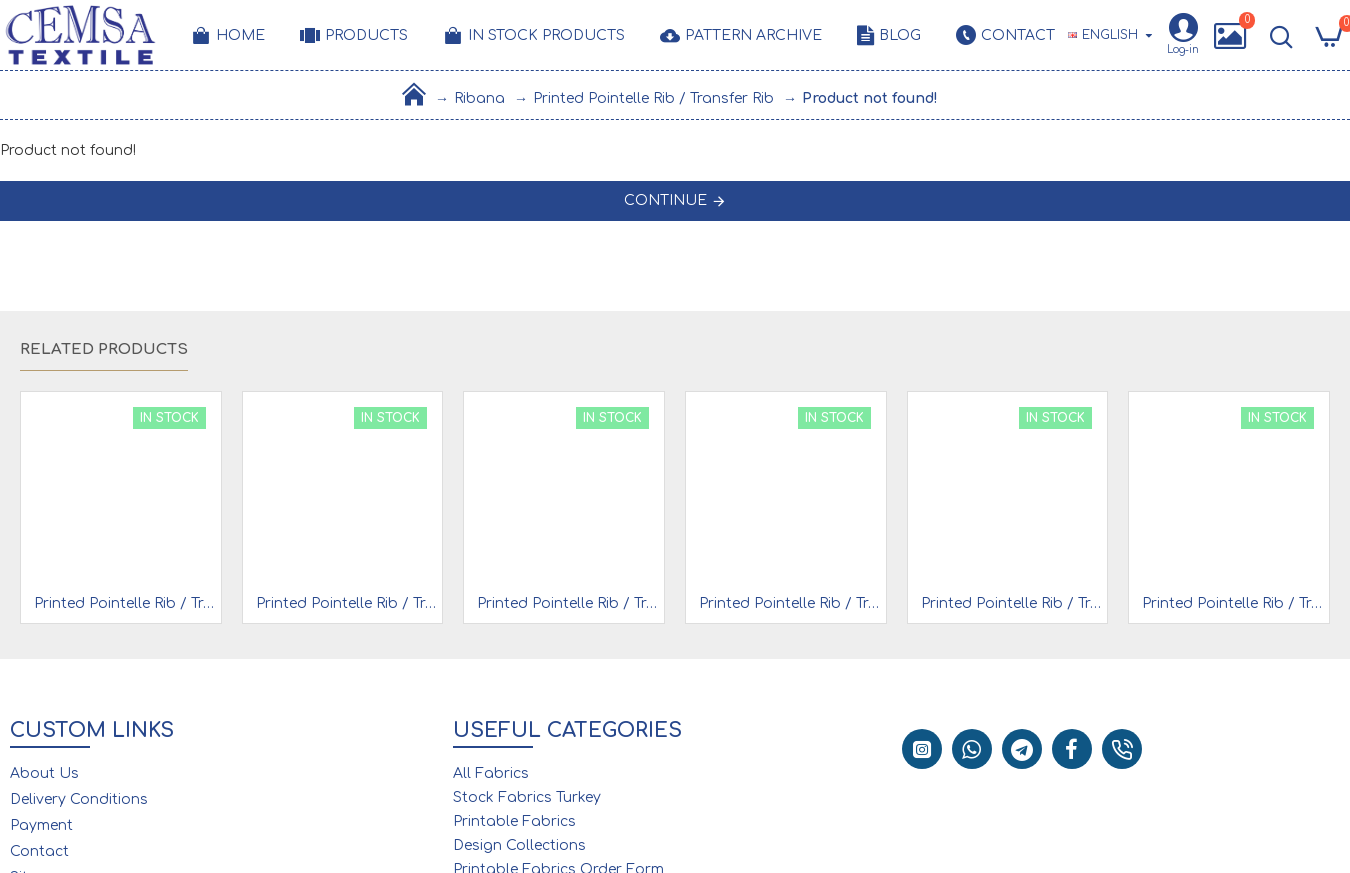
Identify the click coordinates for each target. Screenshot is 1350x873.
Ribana (479, 98)
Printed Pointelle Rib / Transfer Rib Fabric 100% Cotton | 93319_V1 (125, 603)
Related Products (104, 349)
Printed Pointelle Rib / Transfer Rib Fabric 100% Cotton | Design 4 (347, 603)
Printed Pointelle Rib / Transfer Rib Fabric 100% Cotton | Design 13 (1233, 603)
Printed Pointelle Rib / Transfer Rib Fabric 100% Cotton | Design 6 (568, 603)
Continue (665, 200)
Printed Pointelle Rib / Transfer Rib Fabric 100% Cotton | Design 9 (790, 603)
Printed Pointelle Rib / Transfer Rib (653, 98)
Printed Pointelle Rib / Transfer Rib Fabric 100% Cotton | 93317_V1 (1012, 603)
